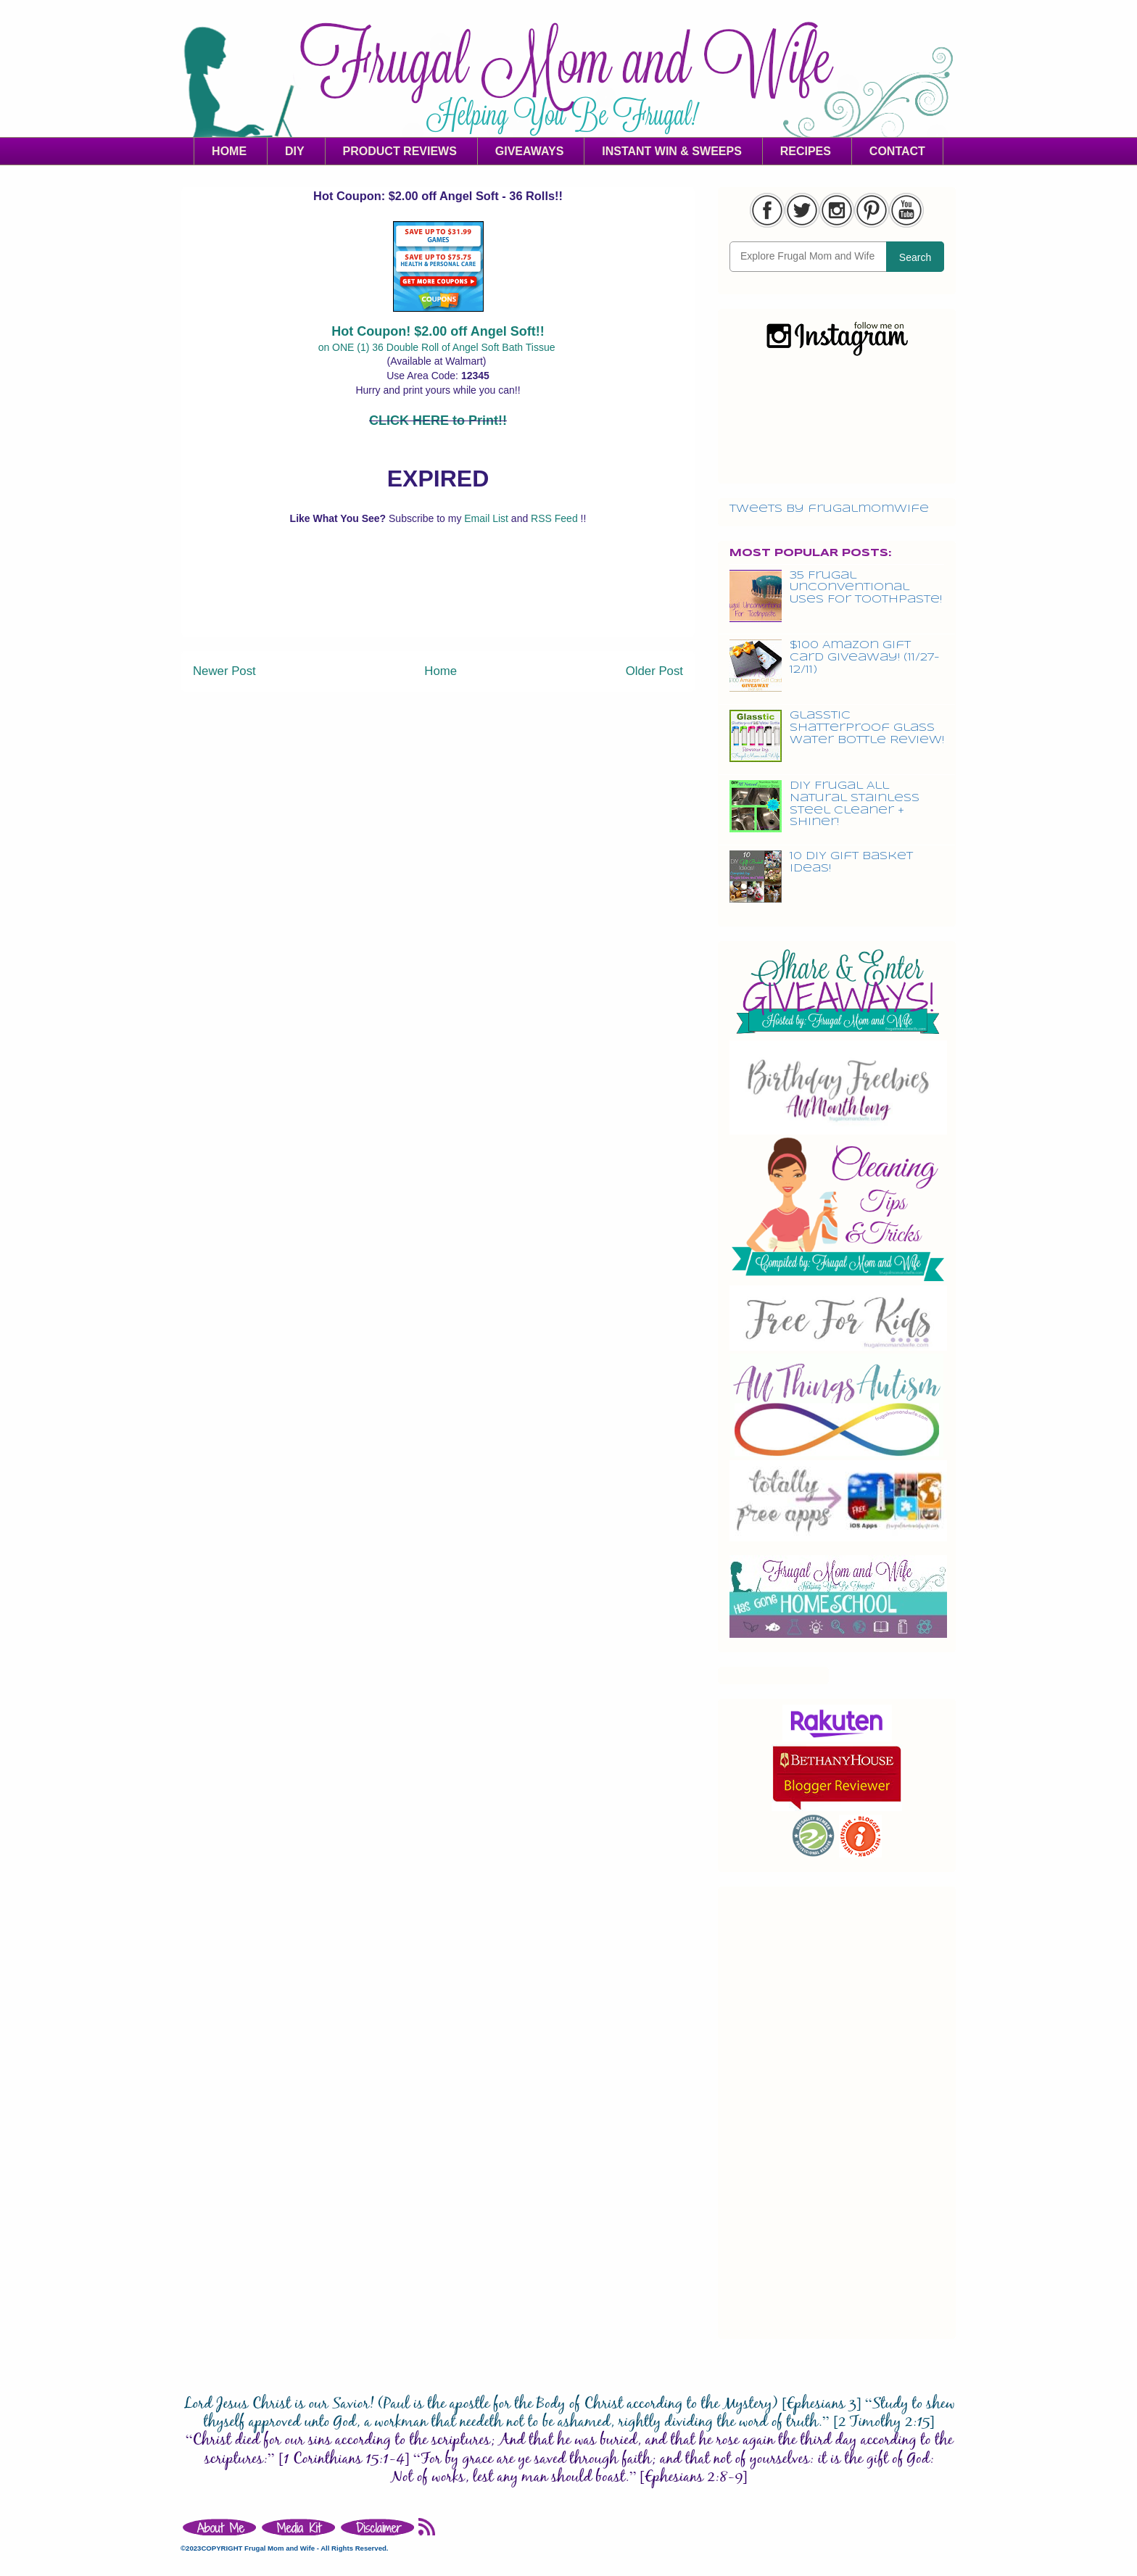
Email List (487, 518)
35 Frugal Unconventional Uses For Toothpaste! (866, 588)
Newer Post (224, 671)
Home (440, 671)
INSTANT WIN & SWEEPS (672, 151)
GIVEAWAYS (529, 151)
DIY (295, 151)
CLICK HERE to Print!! (438, 420)
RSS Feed (555, 518)
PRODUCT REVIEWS (400, 151)
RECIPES (805, 151)
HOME (229, 151)
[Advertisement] (438, 603)
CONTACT (897, 151)
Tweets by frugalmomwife (829, 509)
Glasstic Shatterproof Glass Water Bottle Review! (867, 728)
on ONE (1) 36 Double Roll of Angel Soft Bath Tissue (438, 347)
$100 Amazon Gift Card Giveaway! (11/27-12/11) (865, 657)
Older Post (654, 671)
